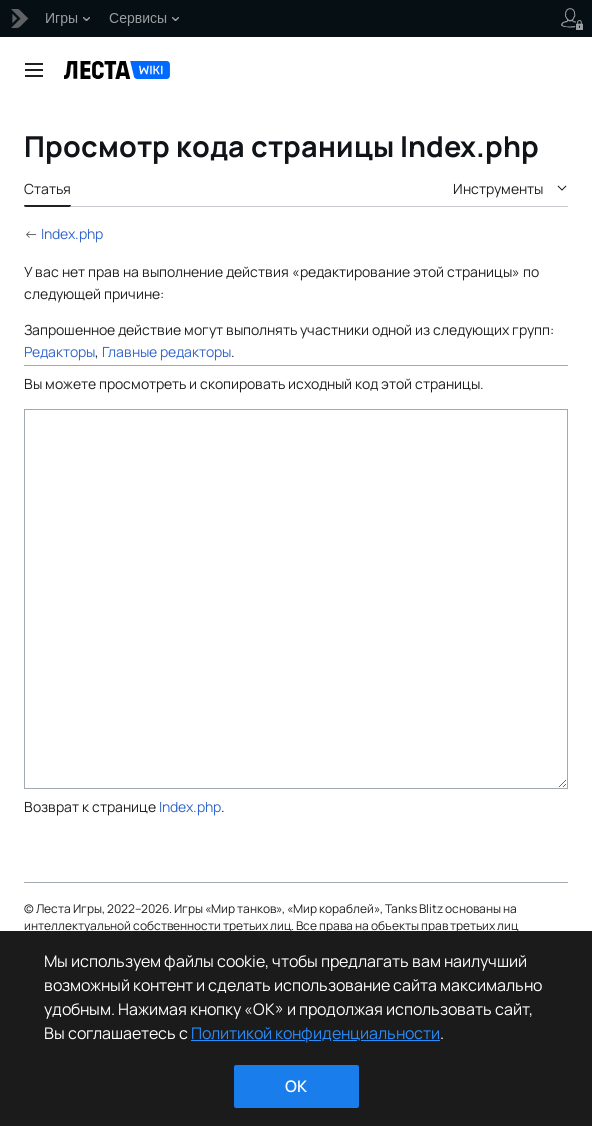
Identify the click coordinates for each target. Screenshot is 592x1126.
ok (296, 1086)
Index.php (72, 233)
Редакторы (59, 351)
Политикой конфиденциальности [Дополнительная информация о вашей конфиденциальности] (315, 1033)
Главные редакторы (166, 351)
